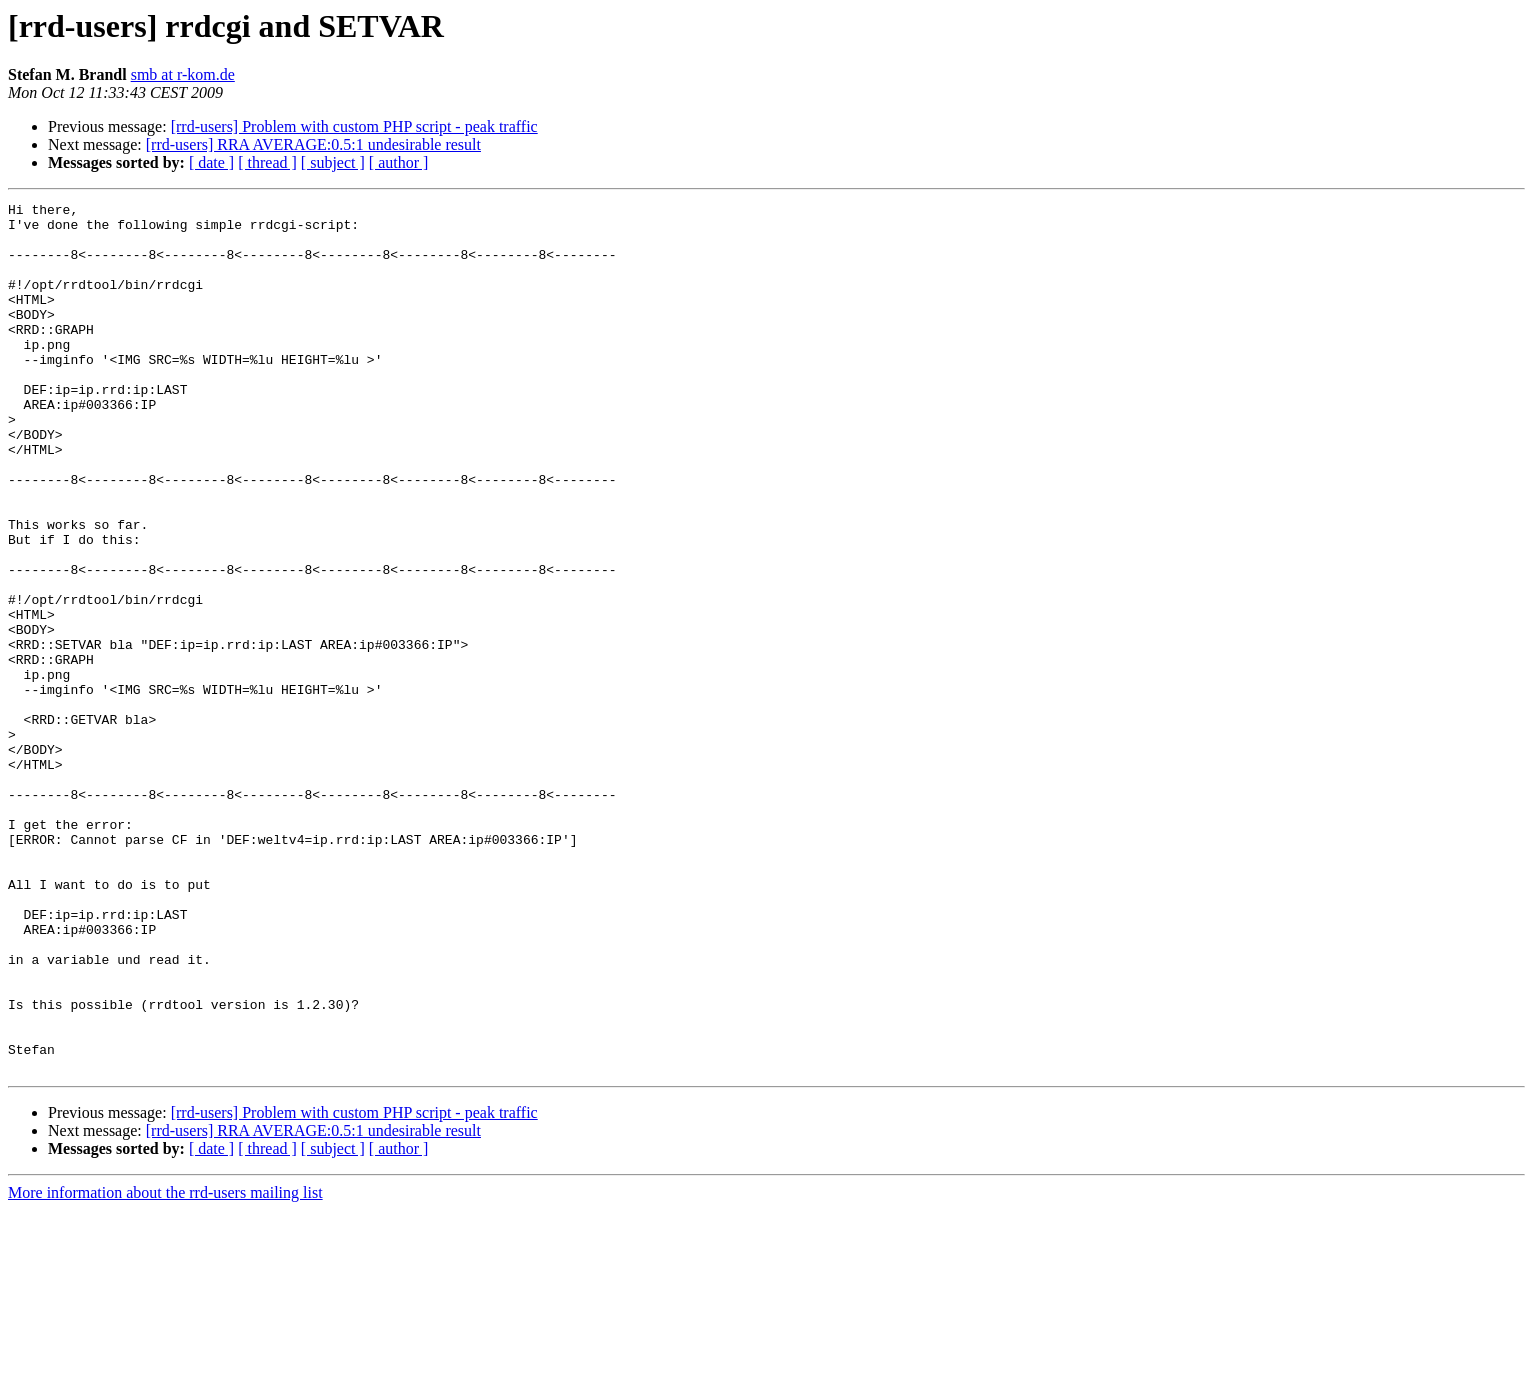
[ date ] (211, 162)
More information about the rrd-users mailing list (165, 1366)
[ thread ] (267, 162)
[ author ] (399, 162)
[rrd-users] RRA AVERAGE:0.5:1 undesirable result (313, 144)
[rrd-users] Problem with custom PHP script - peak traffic (354, 126)
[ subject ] (333, 162)
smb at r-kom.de (183, 74)
